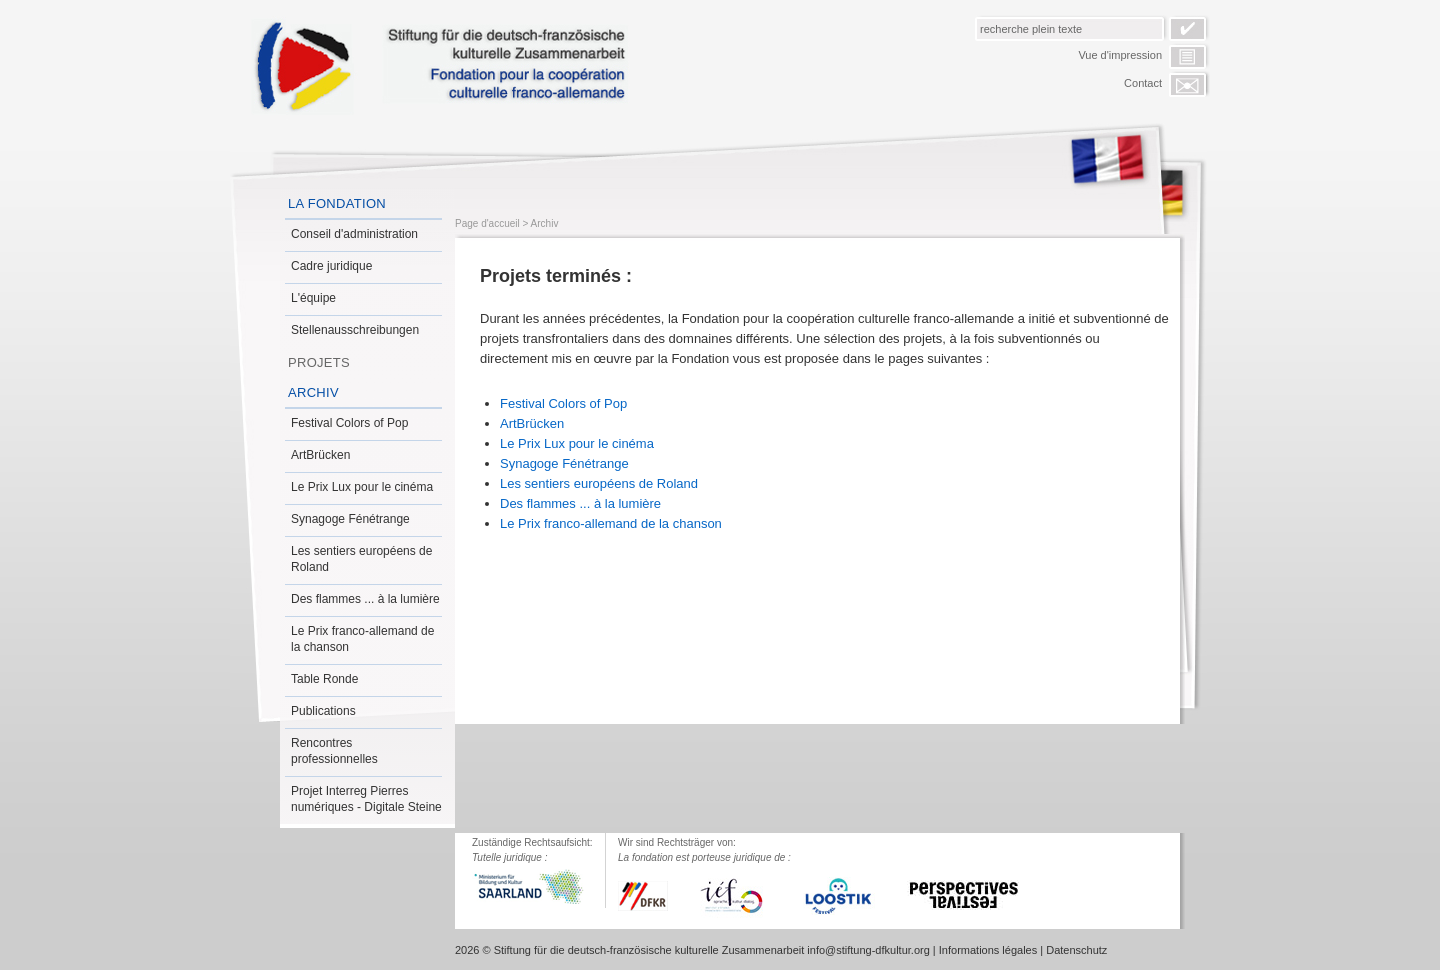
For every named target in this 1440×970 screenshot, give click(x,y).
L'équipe (313, 298)
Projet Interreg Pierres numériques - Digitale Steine (366, 799)
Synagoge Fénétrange (350, 519)
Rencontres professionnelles (334, 751)
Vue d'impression (1120, 55)
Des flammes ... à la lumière (365, 599)
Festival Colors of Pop (349, 423)
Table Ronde (324, 679)
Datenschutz (1076, 950)
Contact (1143, 83)
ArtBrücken (320, 455)
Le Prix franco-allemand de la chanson (362, 639)
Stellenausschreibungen (355, 330)
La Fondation (337, 203)
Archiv (313, 392)
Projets (319, 362)
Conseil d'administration (354, 234)
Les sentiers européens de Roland (361, 559)
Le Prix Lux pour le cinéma (362, 487)
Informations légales (988, 950)
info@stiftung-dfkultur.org (868, 950)
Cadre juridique (331, 266)
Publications (323, 711)
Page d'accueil (487, 223)
